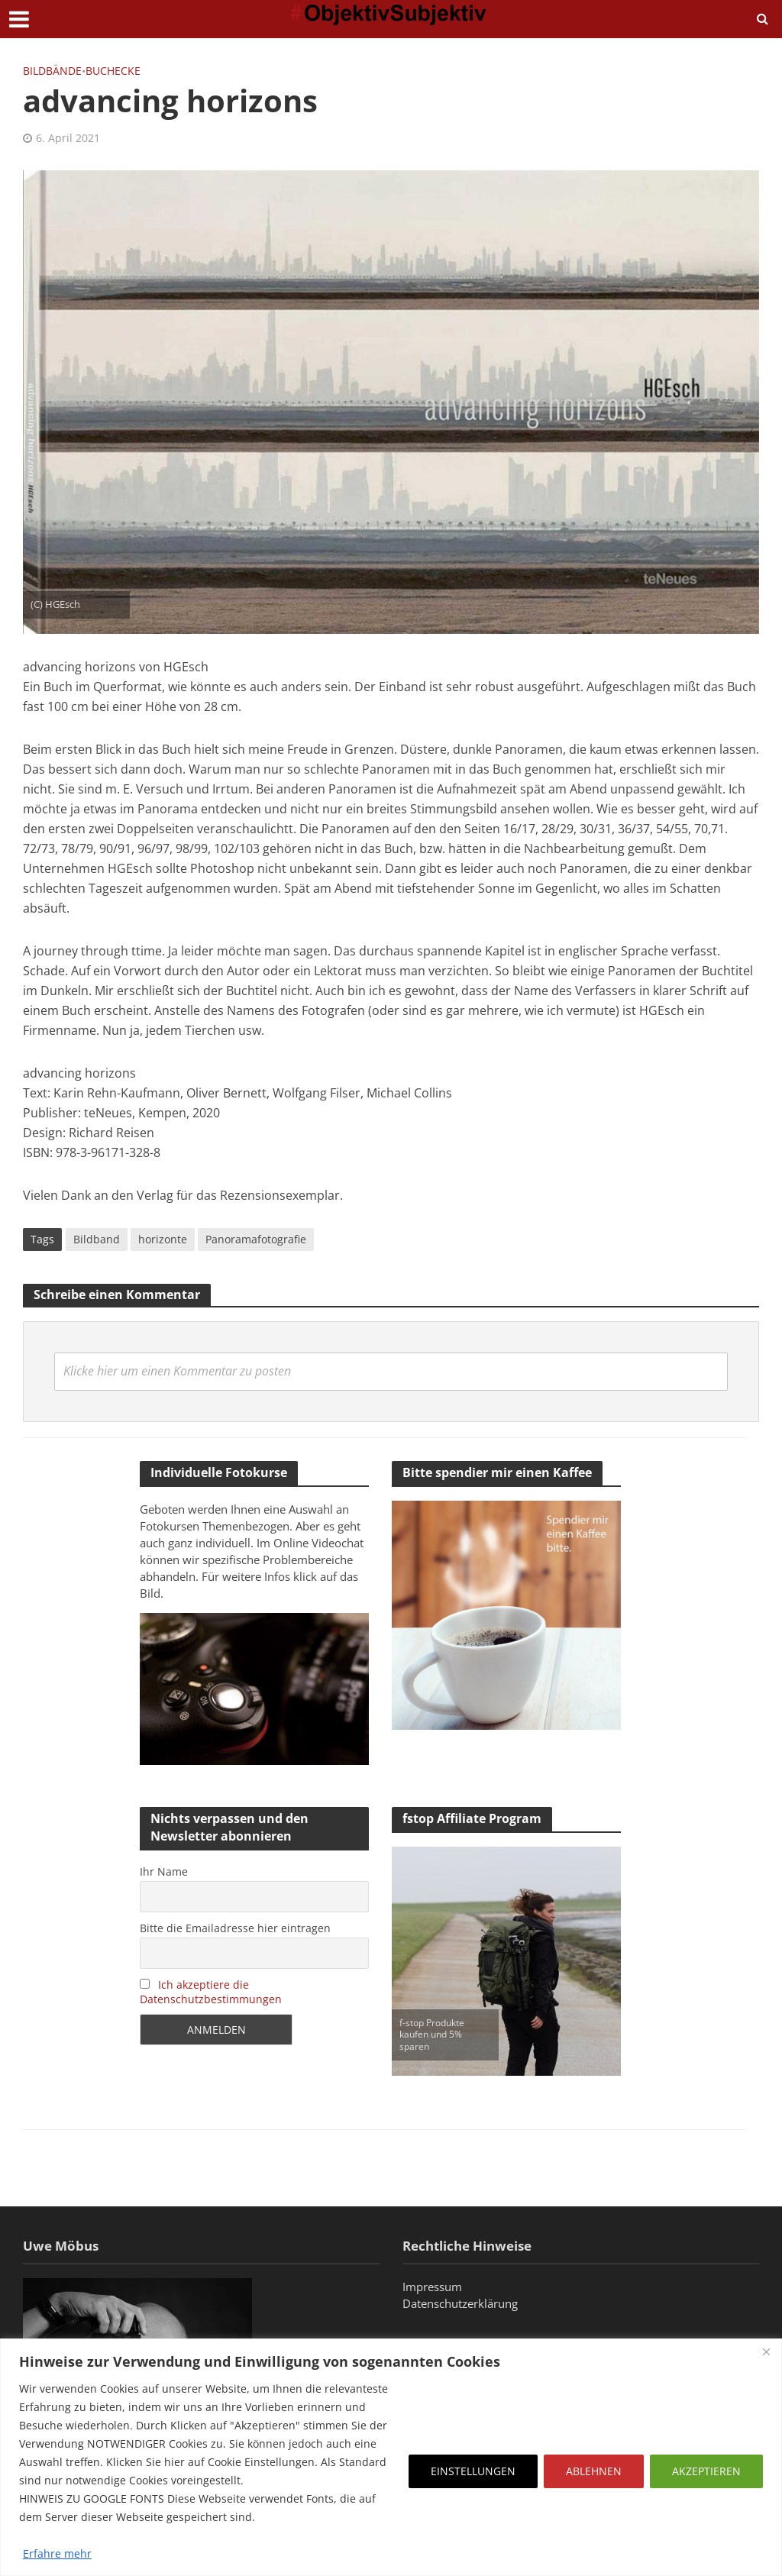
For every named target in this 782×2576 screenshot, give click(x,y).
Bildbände (52, 70)
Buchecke (113, 70)
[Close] (766, 2351)
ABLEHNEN (594, 2471)
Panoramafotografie (255, 1239)
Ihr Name (164, 1871)
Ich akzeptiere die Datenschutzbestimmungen (211, 1991)
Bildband (96, 1239)
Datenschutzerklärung (460, 2303)
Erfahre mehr (57, 2553)
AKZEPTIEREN (706, 2471)
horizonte (162, 1239)
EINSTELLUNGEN (473, 2471)
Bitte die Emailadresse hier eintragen (235, 1928)
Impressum (432, 2286)
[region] (391, 2457)
